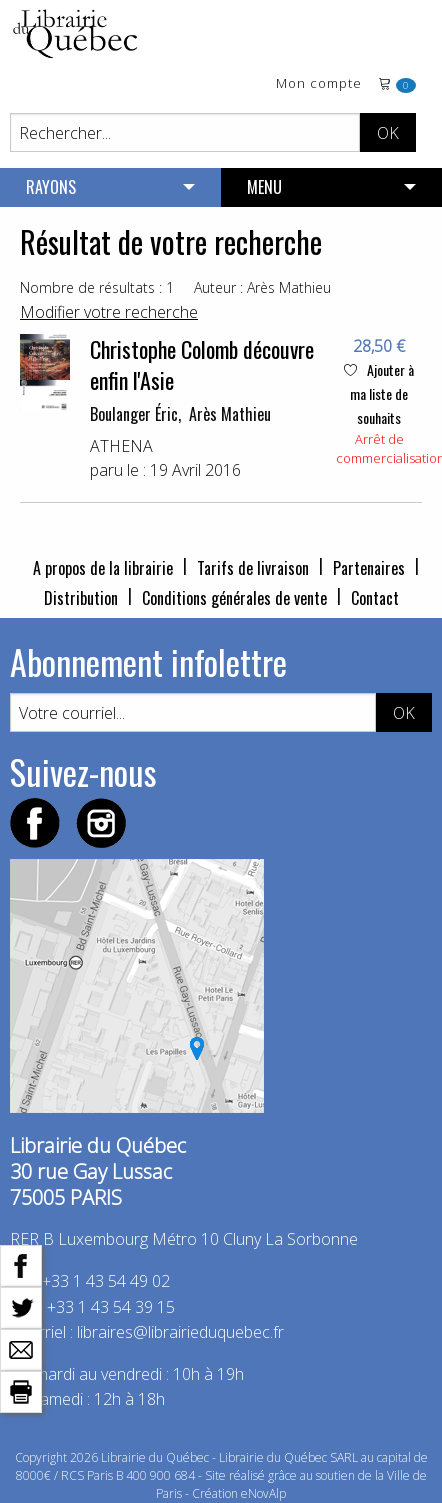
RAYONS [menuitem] (51, 187)
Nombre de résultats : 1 (97, 287)
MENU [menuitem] (264, 187)
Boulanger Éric (134, 414)
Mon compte (319, 84)
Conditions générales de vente (234, 598)
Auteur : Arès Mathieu (262, 287)
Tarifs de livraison (253, 568)
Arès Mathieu (230, 414)
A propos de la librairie (103, 568)
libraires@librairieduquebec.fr (180, 1332)
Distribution (81, 598)
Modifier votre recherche (109, 312)
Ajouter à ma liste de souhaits (379, 393)
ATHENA (121, 446)
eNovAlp (263, 1493)
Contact (375, 598)
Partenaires (369, 568)
